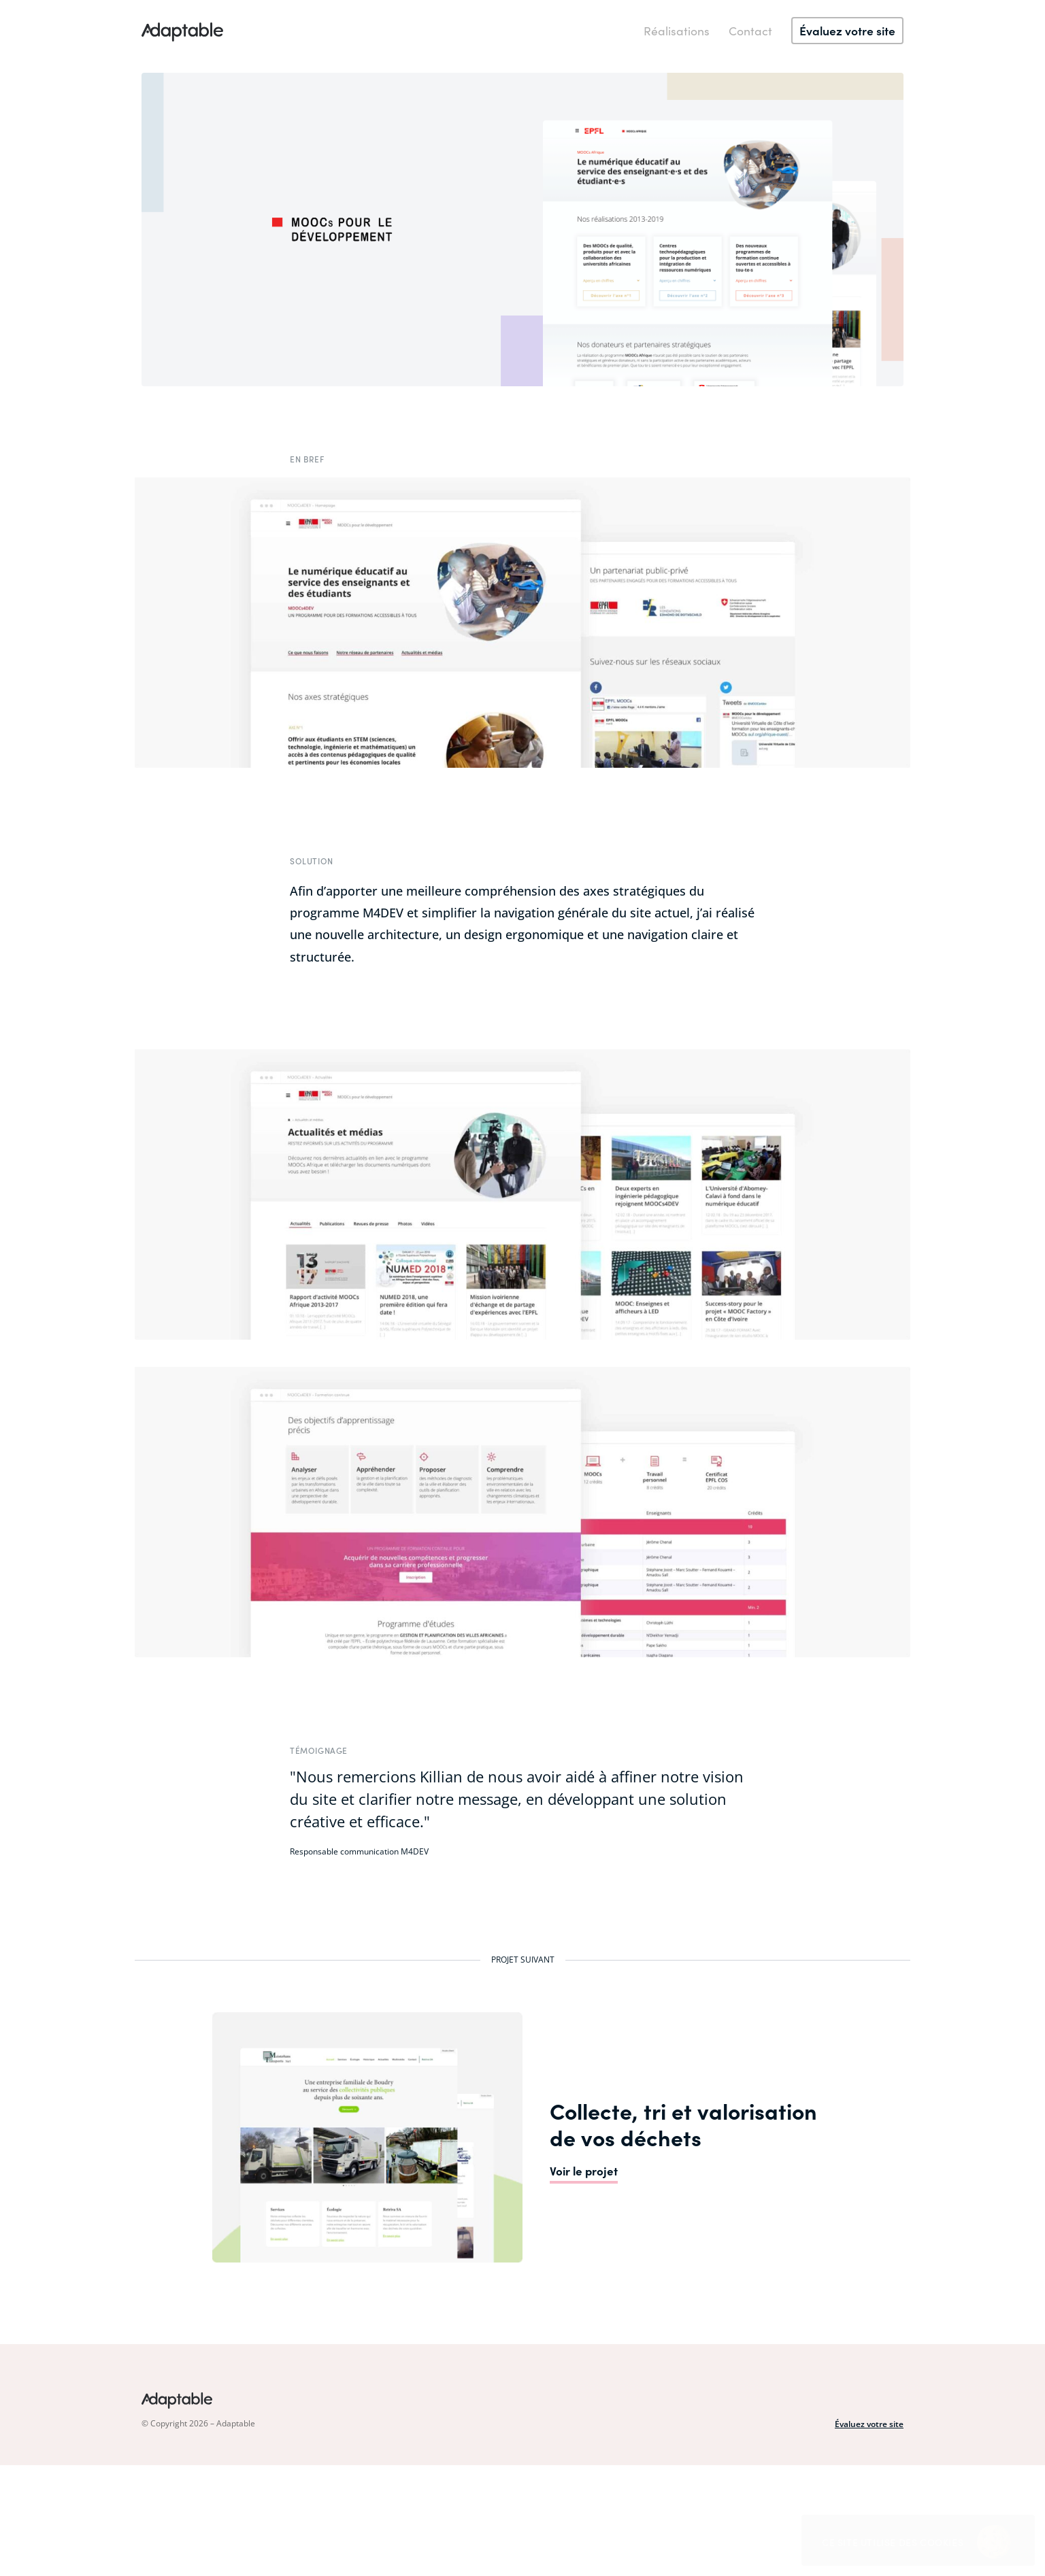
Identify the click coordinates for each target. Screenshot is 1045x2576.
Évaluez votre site (869, 2424)
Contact (750, 30)
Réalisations (677, 30)
